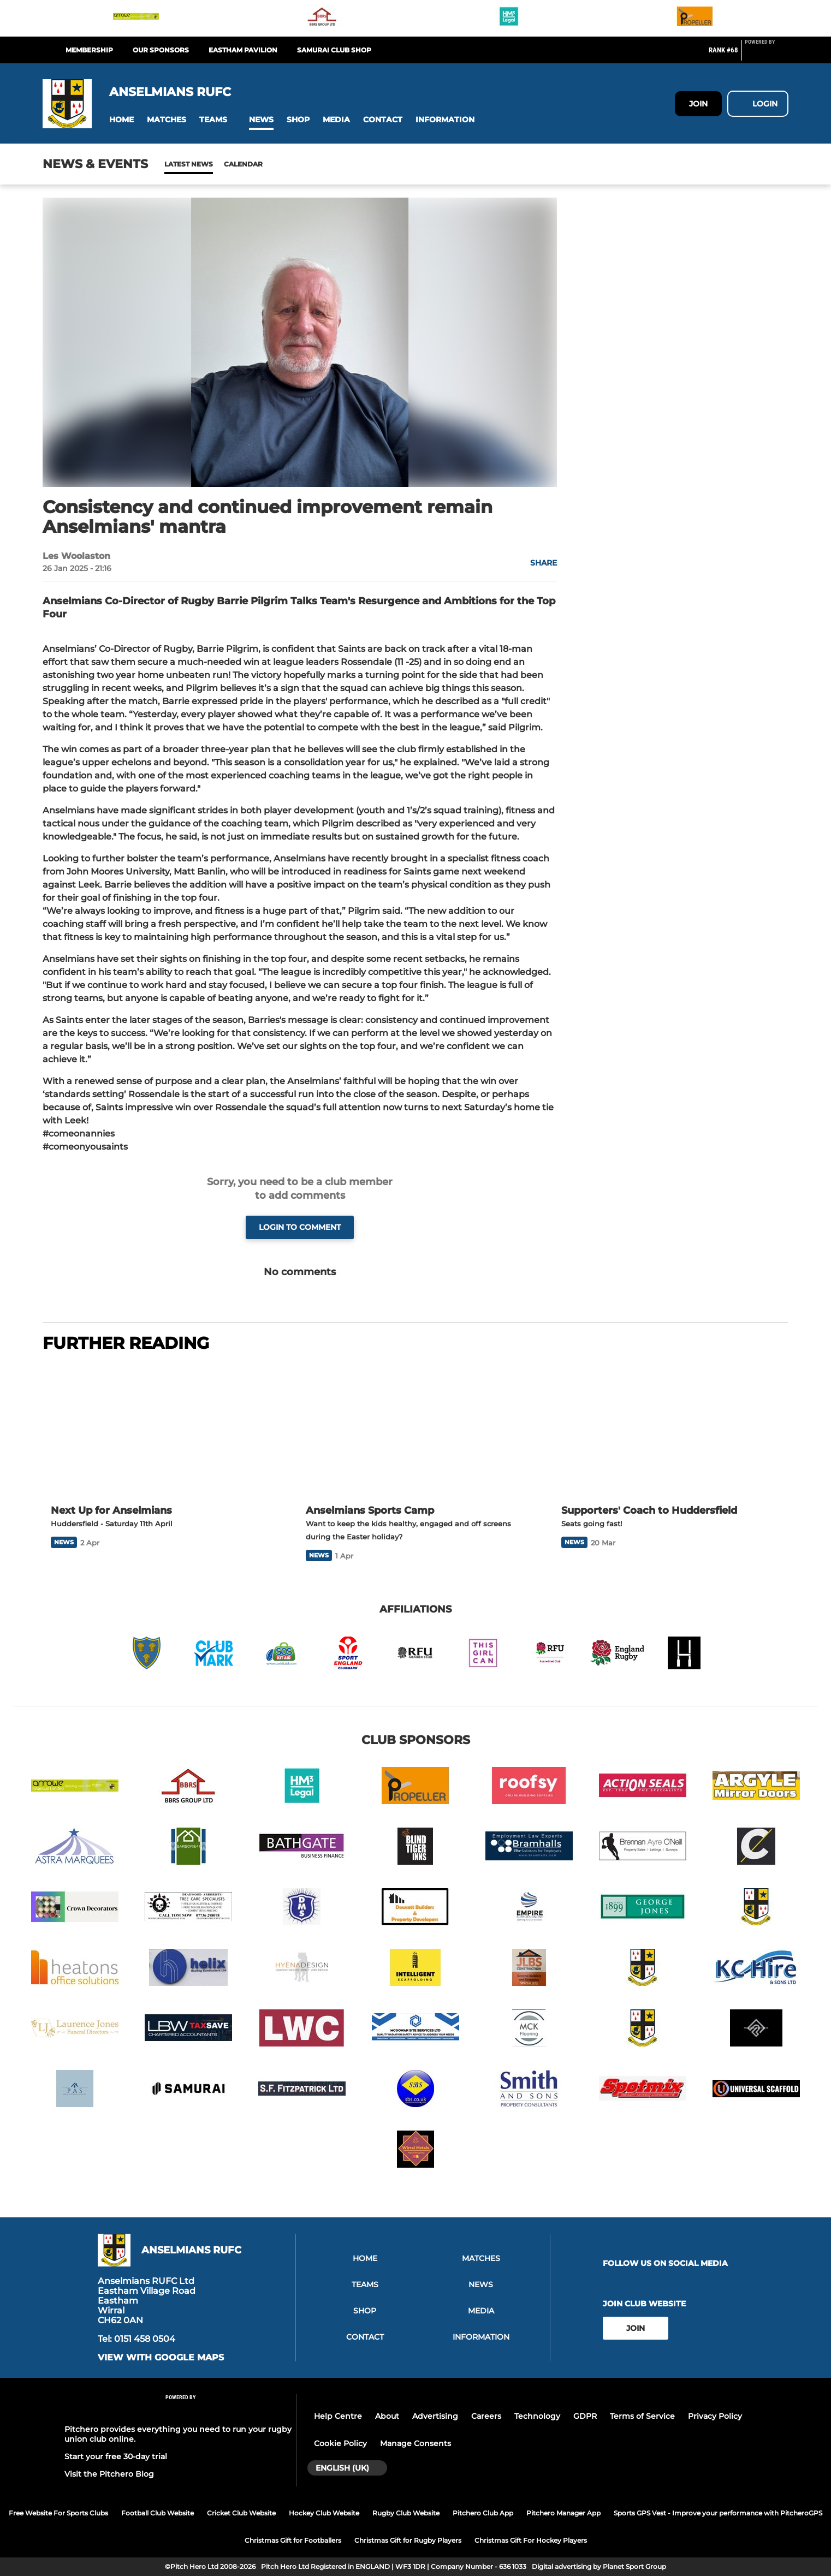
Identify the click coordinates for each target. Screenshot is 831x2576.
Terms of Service (642, 2416)
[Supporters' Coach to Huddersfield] (670, 1430)
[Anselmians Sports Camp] (415, 1430)
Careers (486, 2416)
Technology (537, 2416)
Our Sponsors (161, 50)
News (175, 164)
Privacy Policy (715, 2416)
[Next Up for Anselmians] (160, 1430)
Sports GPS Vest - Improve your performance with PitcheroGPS (718, 2513)
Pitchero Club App (483, 2513)
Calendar (216, 164)
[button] (121, 119)
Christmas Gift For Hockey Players (530, 2540)
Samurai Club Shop (334, 50)
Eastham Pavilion (243, 50)
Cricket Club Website (241, 2513)
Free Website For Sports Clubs (58, 2513)
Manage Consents (415, 2443)
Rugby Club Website (406, 2513)
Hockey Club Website (324, 2513)
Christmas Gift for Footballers (293, 2540)
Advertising (435, 2416)
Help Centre (338, 2416)
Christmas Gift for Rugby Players (407, 2540)
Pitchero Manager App (563, 2513)
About (387, 2416)
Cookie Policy (340, 2443)
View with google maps (161, 2357)
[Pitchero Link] (766, 54)
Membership (89, 50)
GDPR (585, 2416)
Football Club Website (157, 2513)
